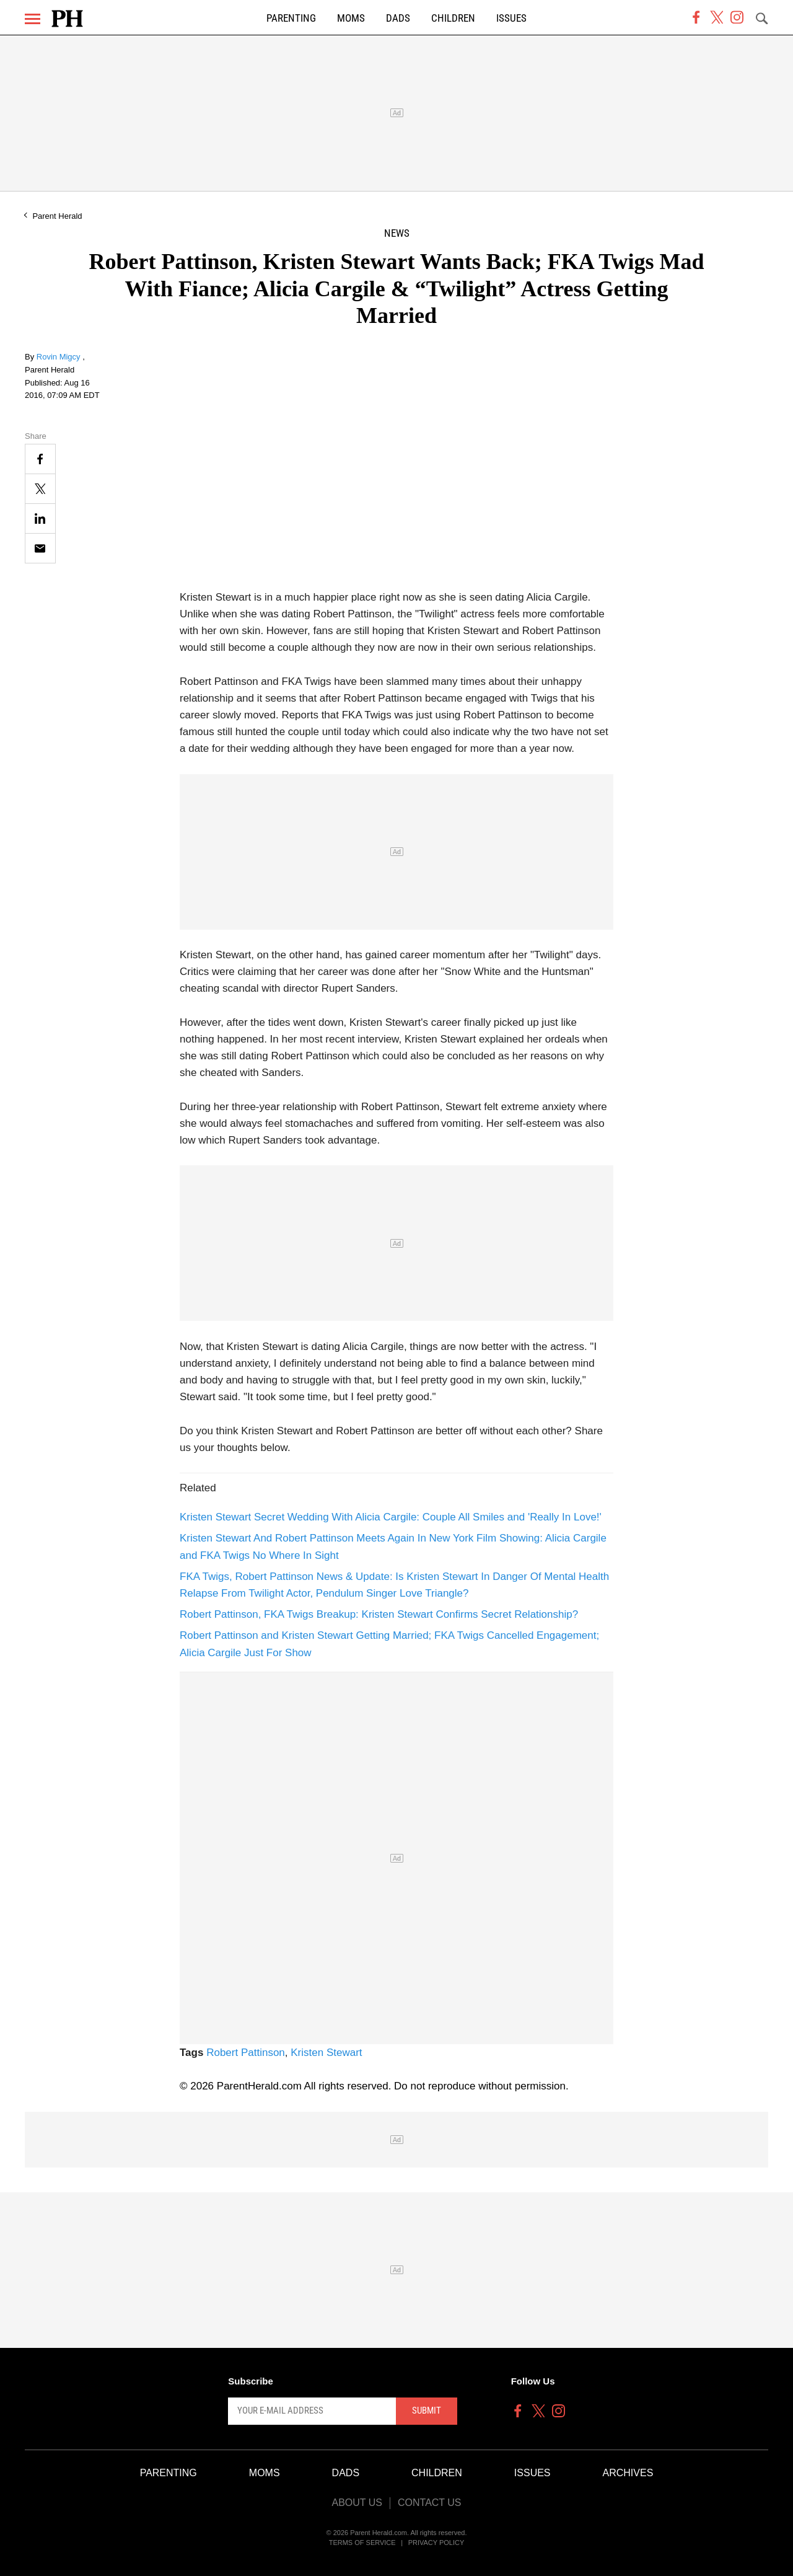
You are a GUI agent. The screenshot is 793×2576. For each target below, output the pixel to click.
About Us (356, 2502)
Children (453, 18)
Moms (351, 18)
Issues (511, 18)
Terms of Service (362, 2542)
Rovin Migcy (59, 356)
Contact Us (430, 2502)
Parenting (291, 18)
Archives (628, 2473)
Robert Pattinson (245, 2052)
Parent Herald (57, 216)
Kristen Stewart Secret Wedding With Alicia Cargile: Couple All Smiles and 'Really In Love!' (391, 1517)
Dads (398, 18)
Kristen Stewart (326, 2052)
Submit (426, 2410)
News (397, 233)
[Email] (40, 548)
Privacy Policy (436, 2542)
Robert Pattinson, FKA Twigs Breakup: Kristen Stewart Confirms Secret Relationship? (379, 1614)
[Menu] (32, 19)
